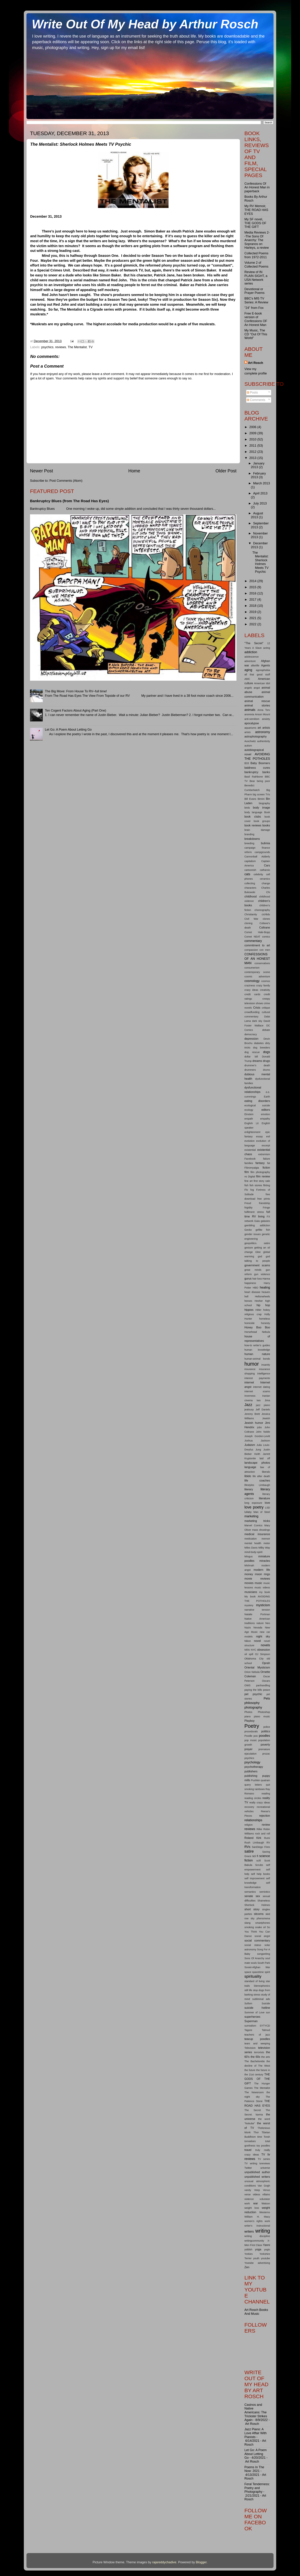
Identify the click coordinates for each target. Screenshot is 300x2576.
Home (134, 470)
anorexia (249, 714)
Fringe (266, 1207)
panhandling (263, 1685)
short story (252, 1909)
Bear (252, 781)
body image (261, 807)
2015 (253, 587)
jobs (259, 1427)
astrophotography (255, 736)
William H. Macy (257, 2216)
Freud (247, 1203)
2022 (253, 624)
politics (265, 1731)
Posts (252, 392)
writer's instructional (257, 2225)
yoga (258, 2249)
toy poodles (263, 2145)
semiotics (264, 1891)
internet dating (261, 1387)
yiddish (248, 2249)
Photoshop (264, 1712)
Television (250, 2047)
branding (249, 834)
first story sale (262, 1181)
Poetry (251, 1726)
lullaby (248, 1512)
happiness (250, 1283)
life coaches (257, 1480)
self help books (260, 1874)
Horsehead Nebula (257, 1332)
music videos (262, 1587)
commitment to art (257, 945)
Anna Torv (263, 710)
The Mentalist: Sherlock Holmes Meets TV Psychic (260, 562)
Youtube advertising (257, 2262)
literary (248, 1489)
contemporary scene (257, 972)
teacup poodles (257, 2038)
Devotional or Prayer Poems (254, 291)
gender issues (252, 1234)
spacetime (258, 1972)
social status (252, 1945)
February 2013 (258, 475)
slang (247, 1922)
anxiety (266, 719)
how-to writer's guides (257, 1345)
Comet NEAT (252, 936)
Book (267, 812)
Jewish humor (253, 1422)
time (259, 2136)
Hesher (259, 1300)
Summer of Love (254, 2012)
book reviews (252, 825)
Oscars (266, 1680)
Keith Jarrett (262, 1454)
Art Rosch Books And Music (256, 2311)
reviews (60, 347)
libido (247, 1476)
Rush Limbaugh (254, 1842)
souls (254, 1962)
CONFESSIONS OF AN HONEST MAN (257, 959)
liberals (266, 1471)
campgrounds (262, 852)
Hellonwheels (262, 1296)
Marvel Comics (253, 1525)
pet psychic (253, 1694)
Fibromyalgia (251, 1167)
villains (266, 2194)
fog (252, 1189)
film (246, 1172)
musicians (250, 1592)
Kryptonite (250, 1458)
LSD (267, 1507)
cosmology (252, 981)
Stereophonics (262, 1985)
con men (264, 949)
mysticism (263, 1605)
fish (246, 1185)
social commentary (257, 1940)
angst (257, 687)
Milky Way (264, 1547)
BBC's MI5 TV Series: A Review (256, 300)
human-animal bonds (257, 1358)
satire (249, 1851)
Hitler (258, 1309)
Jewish (266, 1418)
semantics (250, 1891)
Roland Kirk (252, 1837)
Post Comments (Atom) (65, 480)
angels (248, 687)
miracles (264, 1560)
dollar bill (251, 1056)
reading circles (252, 1798)
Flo (246, 1189)
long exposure (253, 1502)
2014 (253, 581)
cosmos (265, 981)
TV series (264, 2159)
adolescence (251, 656)
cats (247, 874)
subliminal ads (261, 1999)
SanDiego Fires (261, 1847)
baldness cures (257, 767)
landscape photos (257, 1462)
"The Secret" (253, 643)
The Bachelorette (254, 2061)
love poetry (253, 1507)
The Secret (252, 2110)
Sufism (248, 2003)
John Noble (263, 1431)
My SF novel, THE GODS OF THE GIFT (255, 223)
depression (251, 1038)
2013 (253, 458)
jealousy (249, 1409)
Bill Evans (250, 798)
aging (248, 670)
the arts (265, 2056)
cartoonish (250, 870)
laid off (265, 1458)
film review (263, 1176)
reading (266, 1793)
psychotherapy (253, 1766)
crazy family (263, 985)
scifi (258, 1860)
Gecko (248, 1229)
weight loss (251, 2207)
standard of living (254, 1981)
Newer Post (41, 470)
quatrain (265, 1780)
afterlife (255, 665)
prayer (248, 1749)
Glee (258, 1252)
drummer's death (257, 1065)
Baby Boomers (260, 763)
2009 (253, 433)
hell (246, 1296)
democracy (250, 1034)
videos (256, 2194)
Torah (267, 2136)
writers (249, 2231)
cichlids (266, 914)
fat (268, 1163)
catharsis (265, 870)
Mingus (248, 1556)
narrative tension (257, 1609)
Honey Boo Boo (257, 1327)
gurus (248, 1278)
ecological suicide (257, 1105)
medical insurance (257, 1534)
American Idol (262, 683)
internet (249, 1382)
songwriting (263, 1953)
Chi (268, 892)
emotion (265, 1114)
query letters (253, 1784)
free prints (263, 1198)
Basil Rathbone (253, 776)
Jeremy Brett (252, 1414)
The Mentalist (77, 347)
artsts (247, 732)
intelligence (263, 1373)
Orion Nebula (252, 1672)
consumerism (252, 967)
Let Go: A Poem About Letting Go (68, 729)
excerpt (266, 1145)
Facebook (250, 1158)
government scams (257, 1265)
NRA (247, 1649)
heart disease (252, 1292)
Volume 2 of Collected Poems (256, 264)
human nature (257, 1354)
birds (247, 807)
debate (266, 1030)
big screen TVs (261, 794)
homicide (249, 1323)
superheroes (252, 2016)
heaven (266, 1292)
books (266, 825)
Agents (265, 665)
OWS (247, 1685)
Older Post (225, 470)
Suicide (266, 2003)
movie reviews (257, 1578)
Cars (267, 865)
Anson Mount (262, 714)
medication (250, 1538)
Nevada (257, 1627)
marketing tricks (257, 1520)
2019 (253, 612)
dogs (266, 1052)
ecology (248, 1109)
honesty (265, 1323)
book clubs (252, 816)
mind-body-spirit (253, 1552)
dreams (257, 1060)
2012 (253, 451)
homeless (264, 1318)
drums (266, 1069)
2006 (253, 427)
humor (251, 1364)
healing (265, 1287)
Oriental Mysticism (257, 1667)
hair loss (257, 1278)
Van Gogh (264, 2185)
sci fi (255, 1856)
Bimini (261, 798)
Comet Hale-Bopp (257, 932)
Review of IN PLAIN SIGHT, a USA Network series (255, 277)
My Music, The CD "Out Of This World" (255, 334)
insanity (265, 1364)
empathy (265, 1118)
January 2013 (258, 465)
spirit (267, 1972)
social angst (262, 1936)
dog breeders (261, 1047)
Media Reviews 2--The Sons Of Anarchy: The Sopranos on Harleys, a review (257, 240)
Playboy (249, 1720)
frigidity (248, 1207)
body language (253, 812)
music (258, 1583)
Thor (256, 2132)
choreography (262, 910)
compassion (251, 949)
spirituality (252, 1976)
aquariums (250, 727)
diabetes (259, 1043)
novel (257, 1640)
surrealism (250, 2025)
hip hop (263, 1305)
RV (268, 1842)
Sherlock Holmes (257, 1905)
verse (247, 2194)
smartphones (262, 1922)
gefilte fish (263, 1229)
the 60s (255, 2056)
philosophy (252, 1703)
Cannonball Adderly (257, 856)
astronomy (262, 732)
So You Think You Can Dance (257, 1931)
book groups (262, 821)
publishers (250, 1771)
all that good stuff (257, 674)
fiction (266, 1167)
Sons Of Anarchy (254, 1958)
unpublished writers (257, 2176)
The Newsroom (254, 2092)
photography (253, 1707)
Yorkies (248, 2254)
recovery (249, 1807)
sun (268, 2012)
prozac (266, 1753)
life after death (261, 1476)
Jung (258, 1449)
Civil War (251, 918)
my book (264, 1592)
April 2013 (260, 493)
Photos (248, 1712)
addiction (250, 652)
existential (250, 1149)
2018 (253, 605)
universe (265, 2167)
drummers (250, 1069)
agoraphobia (263, 670)
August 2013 (257, 515)
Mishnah (249, 1565)
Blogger (201, 2562)
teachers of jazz (257, 2034)
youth (256, 2258)
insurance (249, 1369)
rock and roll (262, 1833)
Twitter (248, 2167)
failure (266, 1158)
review (266, 1824)
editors (265, 1109)
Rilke (259, 1829)
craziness (249, 985)
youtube (265, 2258)
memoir (266, 1538)
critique (266, 1007)
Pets (267, 1698)
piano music (262, 1716)
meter (266, 1543)
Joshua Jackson (257, 1440)
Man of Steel (261, 1512)
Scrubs (259, 1865)
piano (247, 1716)
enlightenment (252, 1132)
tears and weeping (257, 2043)
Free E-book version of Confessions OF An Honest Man (255, 319)
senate (248, 1896)
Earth (267, 1096)
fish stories (256, 1185)
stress (257, 1994)
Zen (246, 2267)
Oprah (266, 1663)
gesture (248, 1247)
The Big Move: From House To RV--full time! (76, 691)
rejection (264, 1815)
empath (248, 1118)
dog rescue (252, 1052)
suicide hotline (257, 2007)
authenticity (263, 741)
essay (259, 1136)
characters (250, 887)
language (250, 1467)
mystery (248, 1605)
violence (249, 2199)
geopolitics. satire (257, 1243)
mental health (252, 1543)
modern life (262, 1569)
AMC (247, 679)
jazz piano (263, 1405)
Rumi (267, 1838)
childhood (250, 896)
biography (264, 803)
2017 (253, 599)
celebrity (258, 874)
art (259, 727)
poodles (264, 1735)
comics (266, 936)
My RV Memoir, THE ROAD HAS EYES (256, 209)
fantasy (260, 1163)
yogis (267, 2249)
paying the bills (253, 1689)
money (248, 1574)
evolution (249, 1140)
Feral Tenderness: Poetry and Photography (257, 2487)
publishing (250, 1775)
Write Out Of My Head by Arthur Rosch (145, 24)
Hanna (266, 1278)
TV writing (250, 2163)
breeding (249, 843)
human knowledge (257, 1349)
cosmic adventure (257, 976)
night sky (263, 1636)
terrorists (259, 2052)
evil (268, 1136)
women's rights (253, 2221)
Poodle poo (251, 1735)
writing (262, 2231)
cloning (248, 923)
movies (248, 1583)
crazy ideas (251, 989)
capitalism (250, 861)
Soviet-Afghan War (257, 1967)
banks (266, 772)
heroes (248, 1300)
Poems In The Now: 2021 (254, 2469)
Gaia (257, 1221)
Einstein (248, 1114)
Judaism (249, 1444)
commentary (253, 941)
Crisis (256, 1007)
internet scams (257, 1391)
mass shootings (261, 1529)
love (267, 1502)
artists (266, 727)
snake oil (260, 1927)
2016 (253, 593)
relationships (253, 1820)
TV (91, 347)
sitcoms (259, 1913)
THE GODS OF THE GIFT (257, 2079)
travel (247, 2149)
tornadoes (250, 2141)
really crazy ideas (259, 1802)
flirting (266, 1185)
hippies (248, 1309)
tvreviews (264, 2163)
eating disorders (257, 1100)
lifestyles (249, 1485)
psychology (252, 1762)
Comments (256, 400)
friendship (264, 1203)
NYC (253, 1649)
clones (266, 918)
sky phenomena (260, 1918)
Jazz (248, 1404)
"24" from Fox (254, 308)
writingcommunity (254, 2240)
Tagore (248, 2030)
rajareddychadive (164, 2562)
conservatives (262, 963)
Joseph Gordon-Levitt (257, 1436)
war (255, 2203)
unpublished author (257, 2172)
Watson (266, 2203)
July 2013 (260, 503)
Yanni (266, 2245)
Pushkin (255, 1780)
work (267, 2221)
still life (248, 1990)
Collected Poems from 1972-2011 (256, 255)
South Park (263, 1962)
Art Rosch (255, 363)
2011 (253, 445)
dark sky (257, 1021)
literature (264, 1498)
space (247, 1972)
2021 (253, 618)
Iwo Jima (263, 1400)
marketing (251, 1516)
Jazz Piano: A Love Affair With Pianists (255, 2433)
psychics (47, 347)
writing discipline (257, 2236)
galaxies (265, 1221)
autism (248, 745)
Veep (257, 2190)
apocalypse (251, 723)
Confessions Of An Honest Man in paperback (257, 187)
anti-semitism (251, 719)
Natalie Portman (257, 1614)
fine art (248, 1181)
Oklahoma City (253, 1658)
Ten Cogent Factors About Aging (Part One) (75, 710)
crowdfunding (252, 1012)
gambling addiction (257, 1225)
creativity (265, 989)
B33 (246, 763)
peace (266, 1689)
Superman (251, 2021)
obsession (263, 1649)
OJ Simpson (262, 1654)
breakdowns (252, 838)
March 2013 (261, 483)
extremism (264, 1154)
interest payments (257, 1378)
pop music (250, 1740)
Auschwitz (250, 741)
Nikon (247, 1641)
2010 (253, 439)
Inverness (249, 1395)
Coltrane (264, 927)
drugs (266, 1060)
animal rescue (257, 701)
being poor (263, 781)
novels (265, 1645)
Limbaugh (264, 1485)
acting (266, 647)
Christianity (250, 914)
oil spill (248, 1654)
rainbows (260, 1789)
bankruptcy (251, 772)
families (248, 1163)
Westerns (264, 2212)
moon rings (262, 1574)
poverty (265, 1744)
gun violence (262, 1274)
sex (258, 1896)
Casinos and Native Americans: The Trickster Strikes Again (255, 2412)
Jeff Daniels (263, 1409)
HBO (255, 1287)
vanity (247, 2190)
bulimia (265, 843)
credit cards (252, 994)
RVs (247, 1847)
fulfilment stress (254, 1212)
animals (249, 710)
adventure (250, 661)
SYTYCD (265, 2025)
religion (248, 1824)
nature (260, 1623)
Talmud (266, 2030)
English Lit (251, 1123)
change (266, 883)
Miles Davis (250, 1547)
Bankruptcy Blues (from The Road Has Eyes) (69, 501)
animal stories (257, 705)
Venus (266, 2190)
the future (249, 2070)
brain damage (257, 830)
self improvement (254, 1878)
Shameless (263, 1900)
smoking (249, 1927)
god (260, 1256)
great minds (252, 1269)
